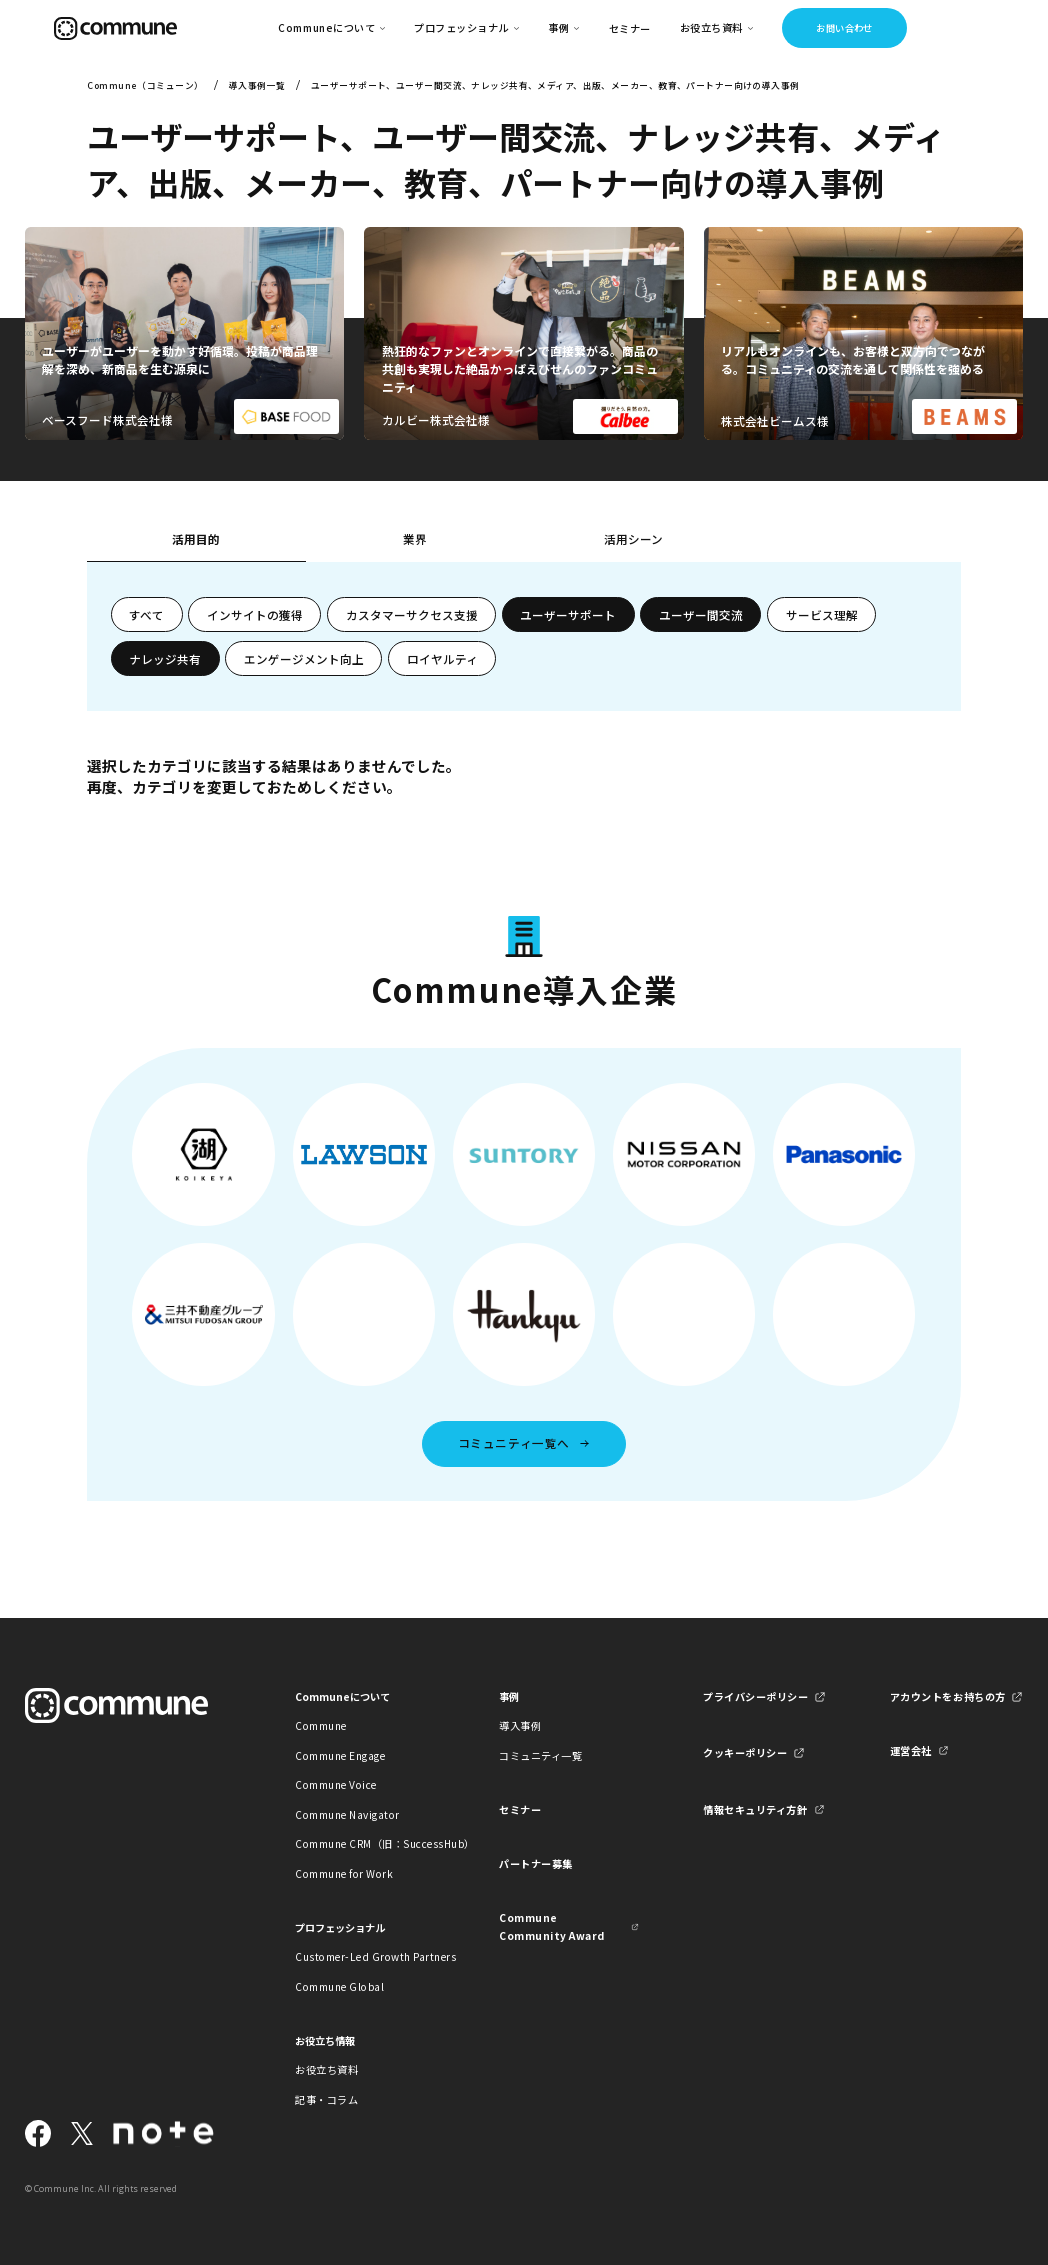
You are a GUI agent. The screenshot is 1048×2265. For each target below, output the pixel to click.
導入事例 (520, 1725)
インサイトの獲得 (255, 614)
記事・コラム (326, 2099)
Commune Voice (336, 1784)
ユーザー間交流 (701, 614)
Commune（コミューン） (145, 85)
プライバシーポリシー (755, 1696)
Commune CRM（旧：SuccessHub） (365, 1843)
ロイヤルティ (442, 658)
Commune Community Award (552, 1926)
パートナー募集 (536, 1863)
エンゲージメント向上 (304, 658)
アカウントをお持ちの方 (948, 1696)
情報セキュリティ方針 (755, 1809)
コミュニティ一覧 (540, 1755)
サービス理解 (822, 614)
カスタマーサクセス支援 (412, 614)
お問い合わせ (844, 28)
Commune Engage (340, 1755)
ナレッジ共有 (165, 658)
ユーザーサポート (568, 614)
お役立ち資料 (326, 2069)
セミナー (630, 28)
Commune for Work (344, 1873)
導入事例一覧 (257, 85)
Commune (321, 1725)
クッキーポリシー (745, 1752)
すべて (146, 614)
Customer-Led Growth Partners (365, 1956)
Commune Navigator (347, 1814)
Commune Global (339, 1986)
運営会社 (911, 1750)
